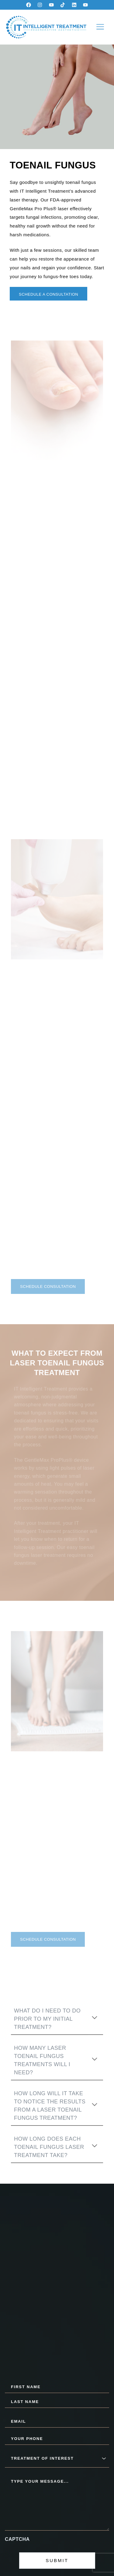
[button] (100, 27)
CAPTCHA (17, 2539)
